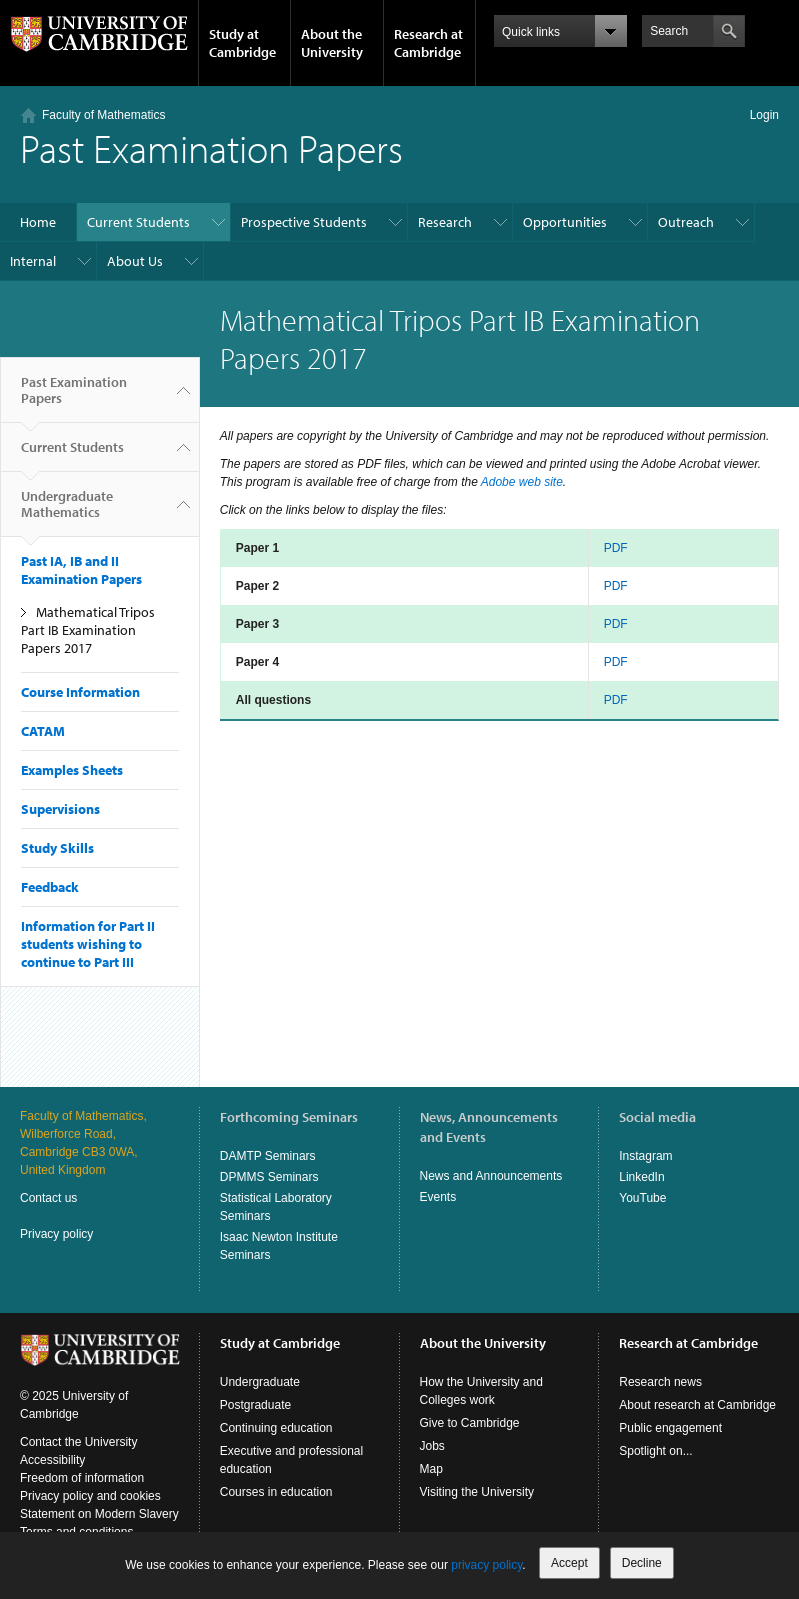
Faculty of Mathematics (103, 115)
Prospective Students (304, 222)
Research (445, 222)
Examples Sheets (72, 770)
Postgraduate (255, 1405)
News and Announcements (491, 1176)
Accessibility (52, 1460)
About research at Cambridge (697, 1405)
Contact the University (78, 1442)
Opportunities (565, 222)
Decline (642, 1563)
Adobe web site (522, 482)
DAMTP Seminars (268, 1156)
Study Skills (57, 848)
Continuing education (276, 1428)
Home (38, 222)
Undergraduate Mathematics (67, 512)
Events (438, 1197)
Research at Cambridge (428, 43)
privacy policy (486, 1565)
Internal (33, 261)
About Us (135, 261)
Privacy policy (56, 1234)
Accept (569, 1563)
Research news (660, 1382)
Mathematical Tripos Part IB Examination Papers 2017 (88, 630)
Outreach (686, 222)
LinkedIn (641, 1177)
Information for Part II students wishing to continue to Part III (88, 944)
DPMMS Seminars (269, 1177)
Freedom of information (82, 1478)
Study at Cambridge (242, 43)
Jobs (432, 1446)
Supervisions (60, 809)
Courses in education (276, 1492)
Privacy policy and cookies (90, 1496)
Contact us (48, 1198)
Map (431, 1469)
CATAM (43, 731)
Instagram (645, 1156)
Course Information (80, 692)
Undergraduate (260, 1382)
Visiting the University (477, 1492)
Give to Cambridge (470, 1423)
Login (764, 115)
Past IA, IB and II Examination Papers (81, 570)
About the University (332, 43)
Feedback (50, 887)
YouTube (642, 1198)
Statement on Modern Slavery (99, 1514)
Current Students (138, 222)
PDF (616, 548)
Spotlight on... (655, 1451)
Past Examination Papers (74, 398)
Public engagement (670, 1428)
